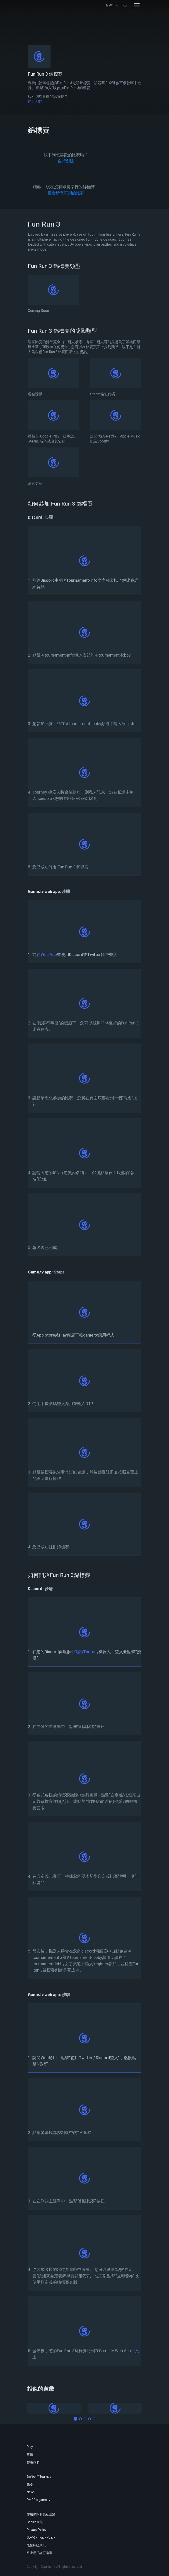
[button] (75, 2419)
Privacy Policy (36, 2530)
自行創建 (35, 101)
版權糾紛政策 (36, 2545)
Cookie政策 (35, 2522)
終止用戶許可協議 (39, 2553)
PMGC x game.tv (38, 2500)
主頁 (135, 2350)
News (31, 2492)
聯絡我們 (33, 2462)
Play (30, 2447)
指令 (30, 2484)
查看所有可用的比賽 (66, 193)
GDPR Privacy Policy (41, 2537)
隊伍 (30, 2454)
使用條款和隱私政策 (41, 2514)
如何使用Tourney (39, 2476)
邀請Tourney (87, 1651)
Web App (49, 954)
